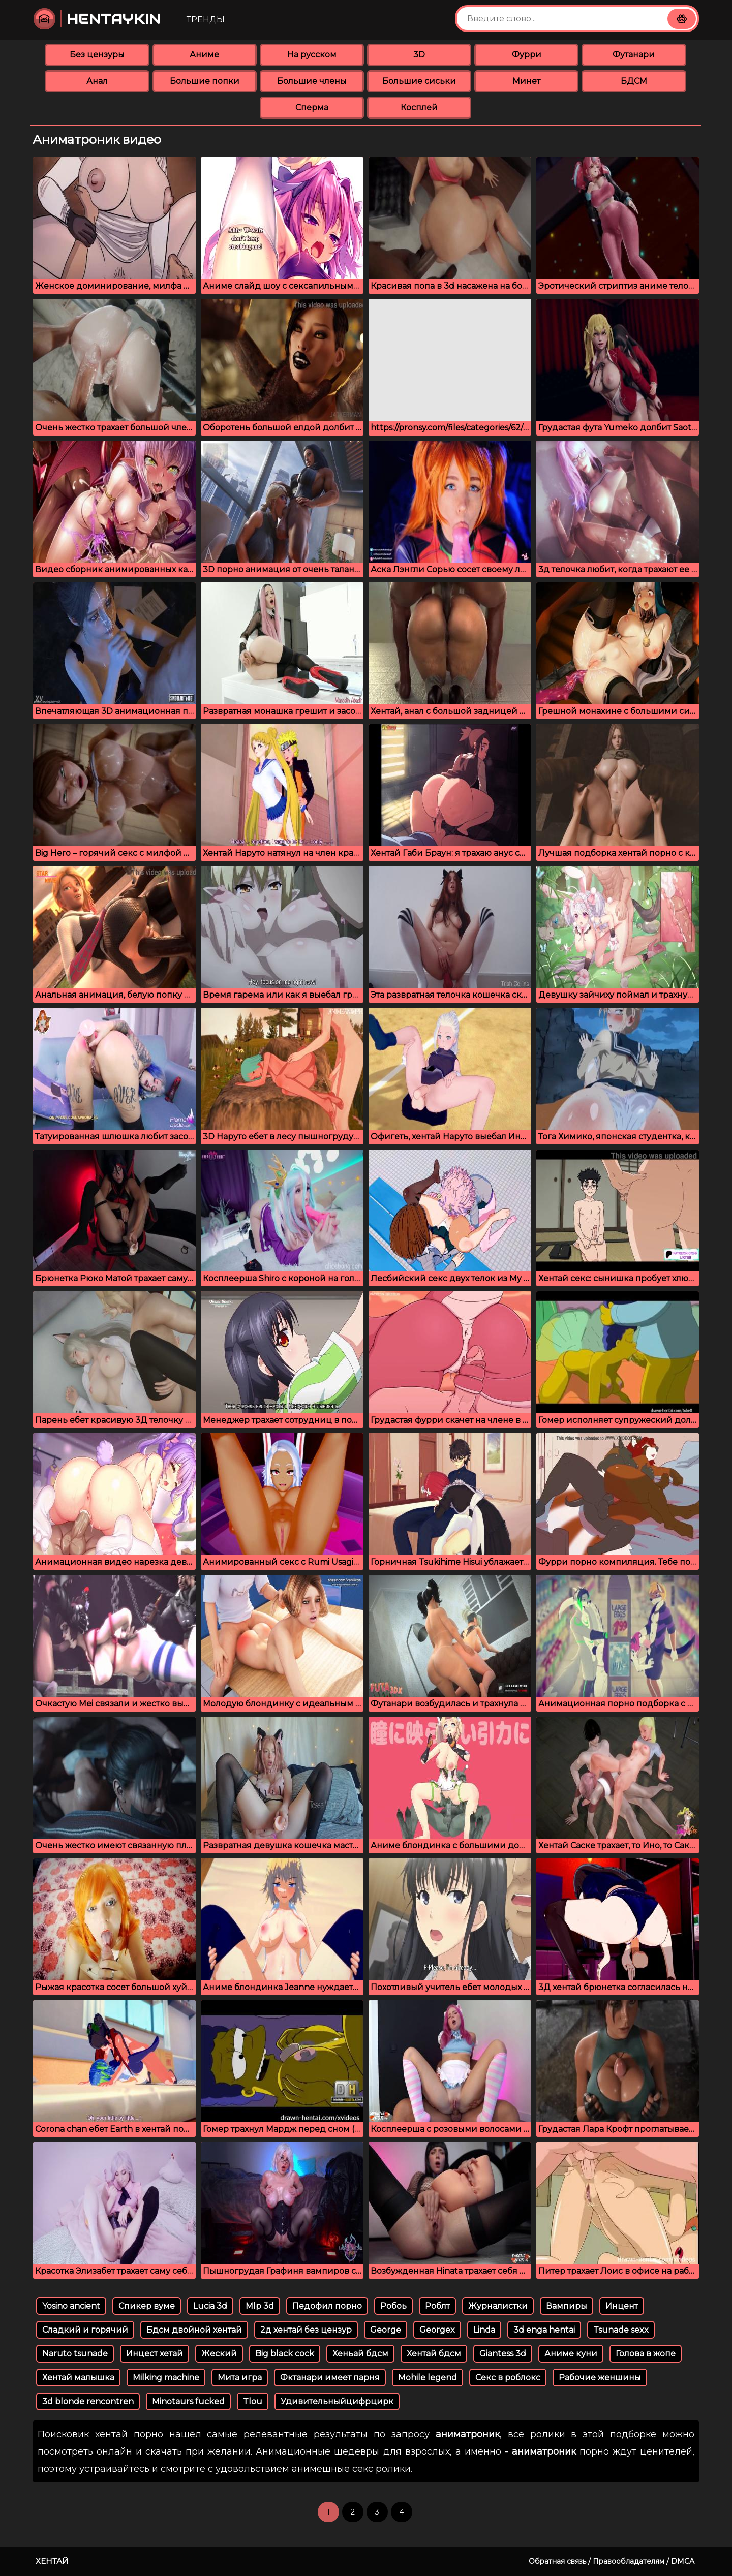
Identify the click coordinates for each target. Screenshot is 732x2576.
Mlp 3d (260, 2306)
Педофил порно (327, 2306)
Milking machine (166, 2377)
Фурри (526, 54)
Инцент (621, 2306)
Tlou (252, 2401)
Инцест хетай (154, 2353)
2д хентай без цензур (306, 2330)
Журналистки (498, 2306)
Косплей (419, 107)
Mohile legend (427, 2377)
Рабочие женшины (600, 2377)
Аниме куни (570, 2353)
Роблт (437, 2306)
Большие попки (204, 81)
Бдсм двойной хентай (194, 2330)
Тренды (206, 19)
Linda (484, 2330)
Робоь (393, 2306)
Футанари (634, 54)
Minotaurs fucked (188, 2401)
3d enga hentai (544, 2330)
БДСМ (634, 81)
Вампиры (566, 2306)
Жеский (219, 2353)
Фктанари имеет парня (330, 2377)
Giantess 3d (502, 2353)
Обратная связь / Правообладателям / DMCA (611, 2561)
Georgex (437, 2330)
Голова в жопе (646, 2353)
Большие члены (312, 81)
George (385, 2330)
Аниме (204, 54)
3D (419, 54)
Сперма (311, 107)
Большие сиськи (419, 81)
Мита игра (240, 2377)
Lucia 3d (210, 2306)
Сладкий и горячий (85, 2330)
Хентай (52, 2561)
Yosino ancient (71, 2306)
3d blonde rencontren (88, 2401)
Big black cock (284, 2353)
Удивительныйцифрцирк (337, 2401)
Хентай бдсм (434, 2353)
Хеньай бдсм (360, 2353)
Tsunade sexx (621, 2330)
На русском (312, 54)
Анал (97, 81)
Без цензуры (97, 54)
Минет (526, 81)
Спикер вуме (146, 2306)
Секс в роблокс (507, 2377)
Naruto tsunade (75, 2353)
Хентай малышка (78, 2377)
